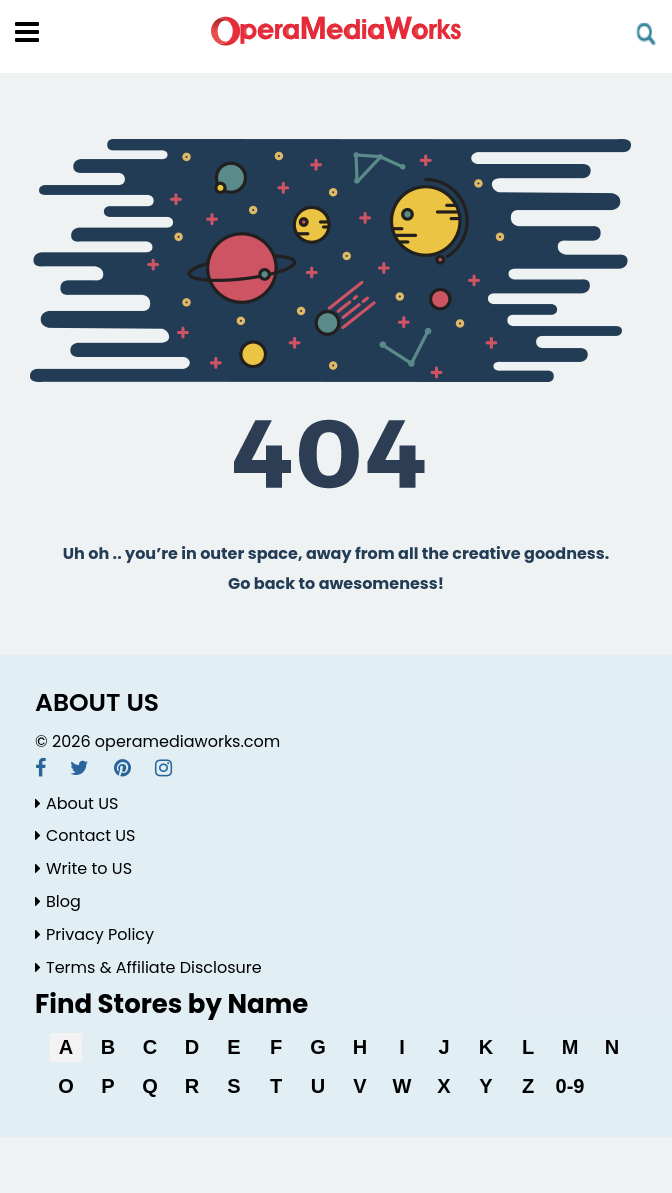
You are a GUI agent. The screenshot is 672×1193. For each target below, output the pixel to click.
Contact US (85, 835)
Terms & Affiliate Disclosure (148, 967)
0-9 (570, 1086)
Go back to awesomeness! (336, 583)
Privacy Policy (94, 934)
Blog (58, 901)
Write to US (83, 868)
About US (76, 803)
